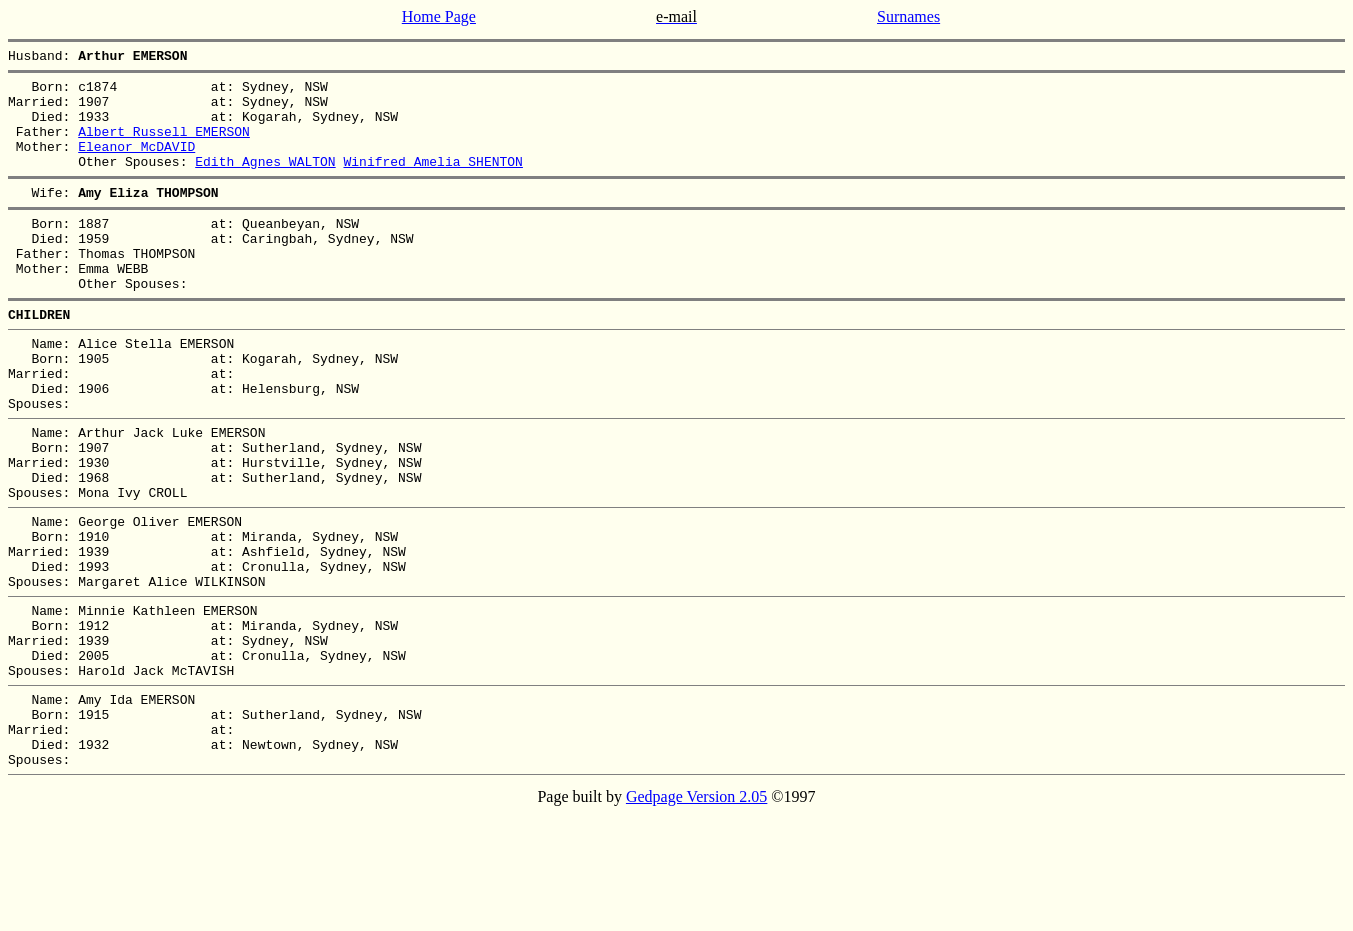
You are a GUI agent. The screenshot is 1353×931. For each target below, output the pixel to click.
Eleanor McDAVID (136, 164)
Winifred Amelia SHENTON (432, 182)
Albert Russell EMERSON (164, 146)
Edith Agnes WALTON (265, 182)
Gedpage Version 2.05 (696, 913)
